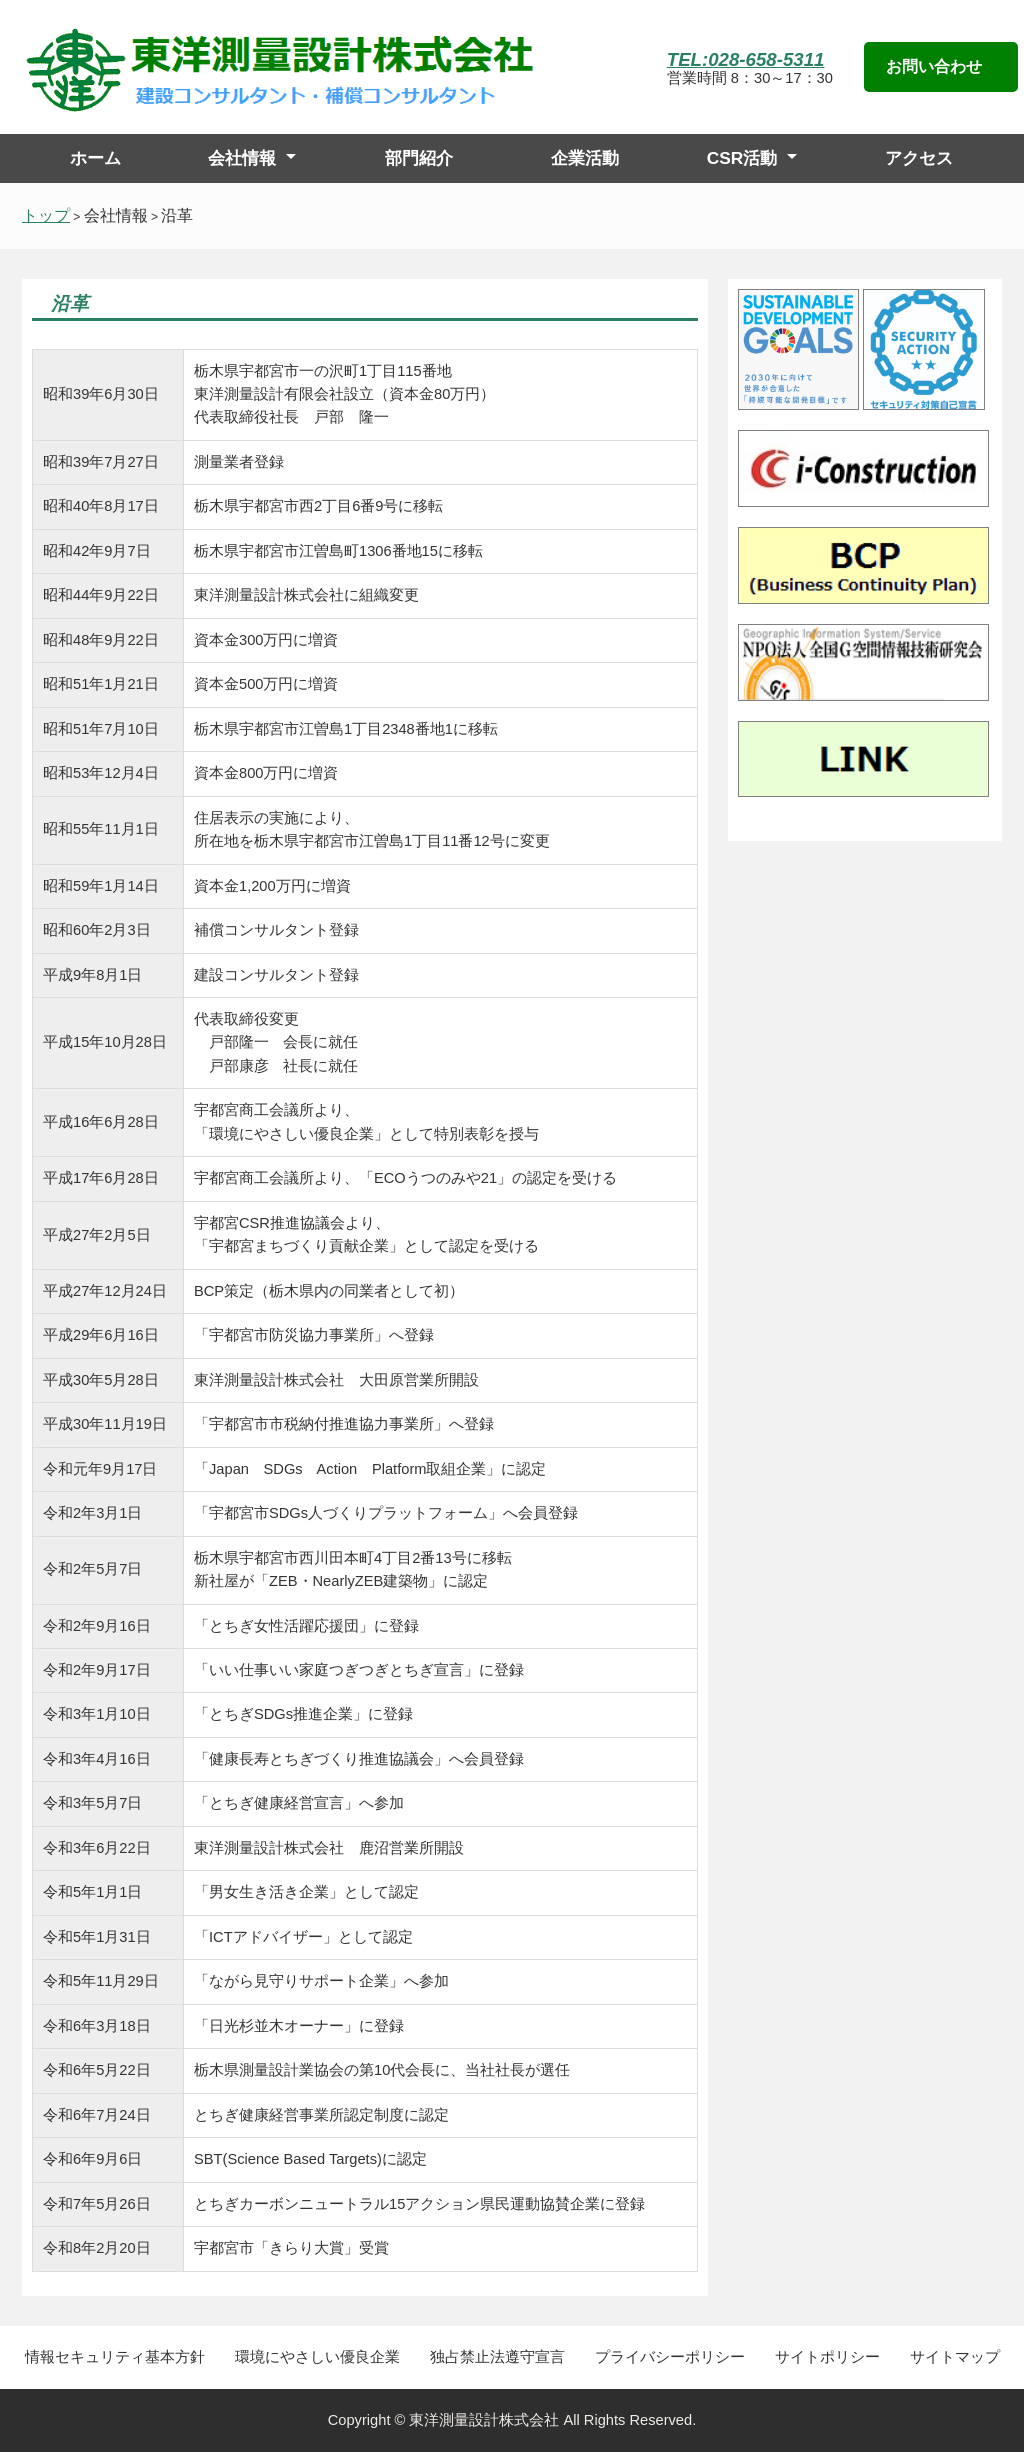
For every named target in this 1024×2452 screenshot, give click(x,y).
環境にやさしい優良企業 (317, 2357)
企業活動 (585, 158)
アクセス (919, 158)
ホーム (95, 158)
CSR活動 (742, 158)
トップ (46, 215)
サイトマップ (955, 2357)
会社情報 (242, 158)
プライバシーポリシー (670, 2357)
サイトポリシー (827, 2357)
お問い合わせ (934, 66)
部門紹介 (419, 158)
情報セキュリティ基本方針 (115, 2357)
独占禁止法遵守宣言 (497, 2357)
